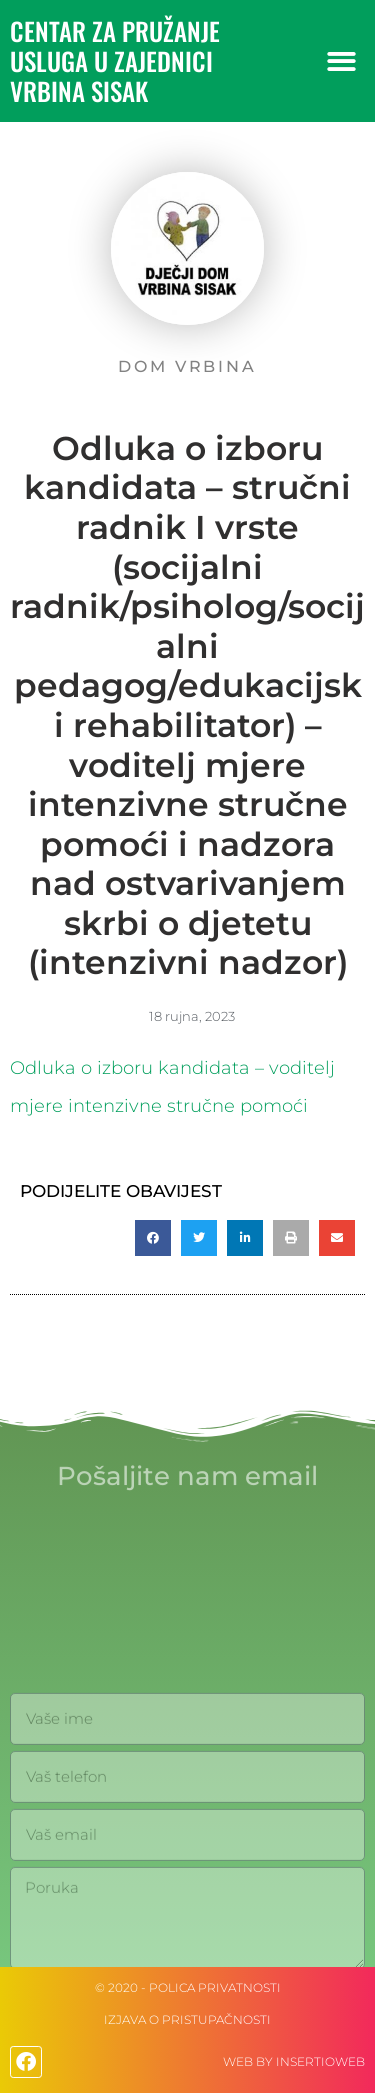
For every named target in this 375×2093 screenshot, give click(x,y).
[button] (342, 61)
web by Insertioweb (294, 2061)
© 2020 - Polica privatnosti (188, 1987)
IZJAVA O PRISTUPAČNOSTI (187, 2019)
